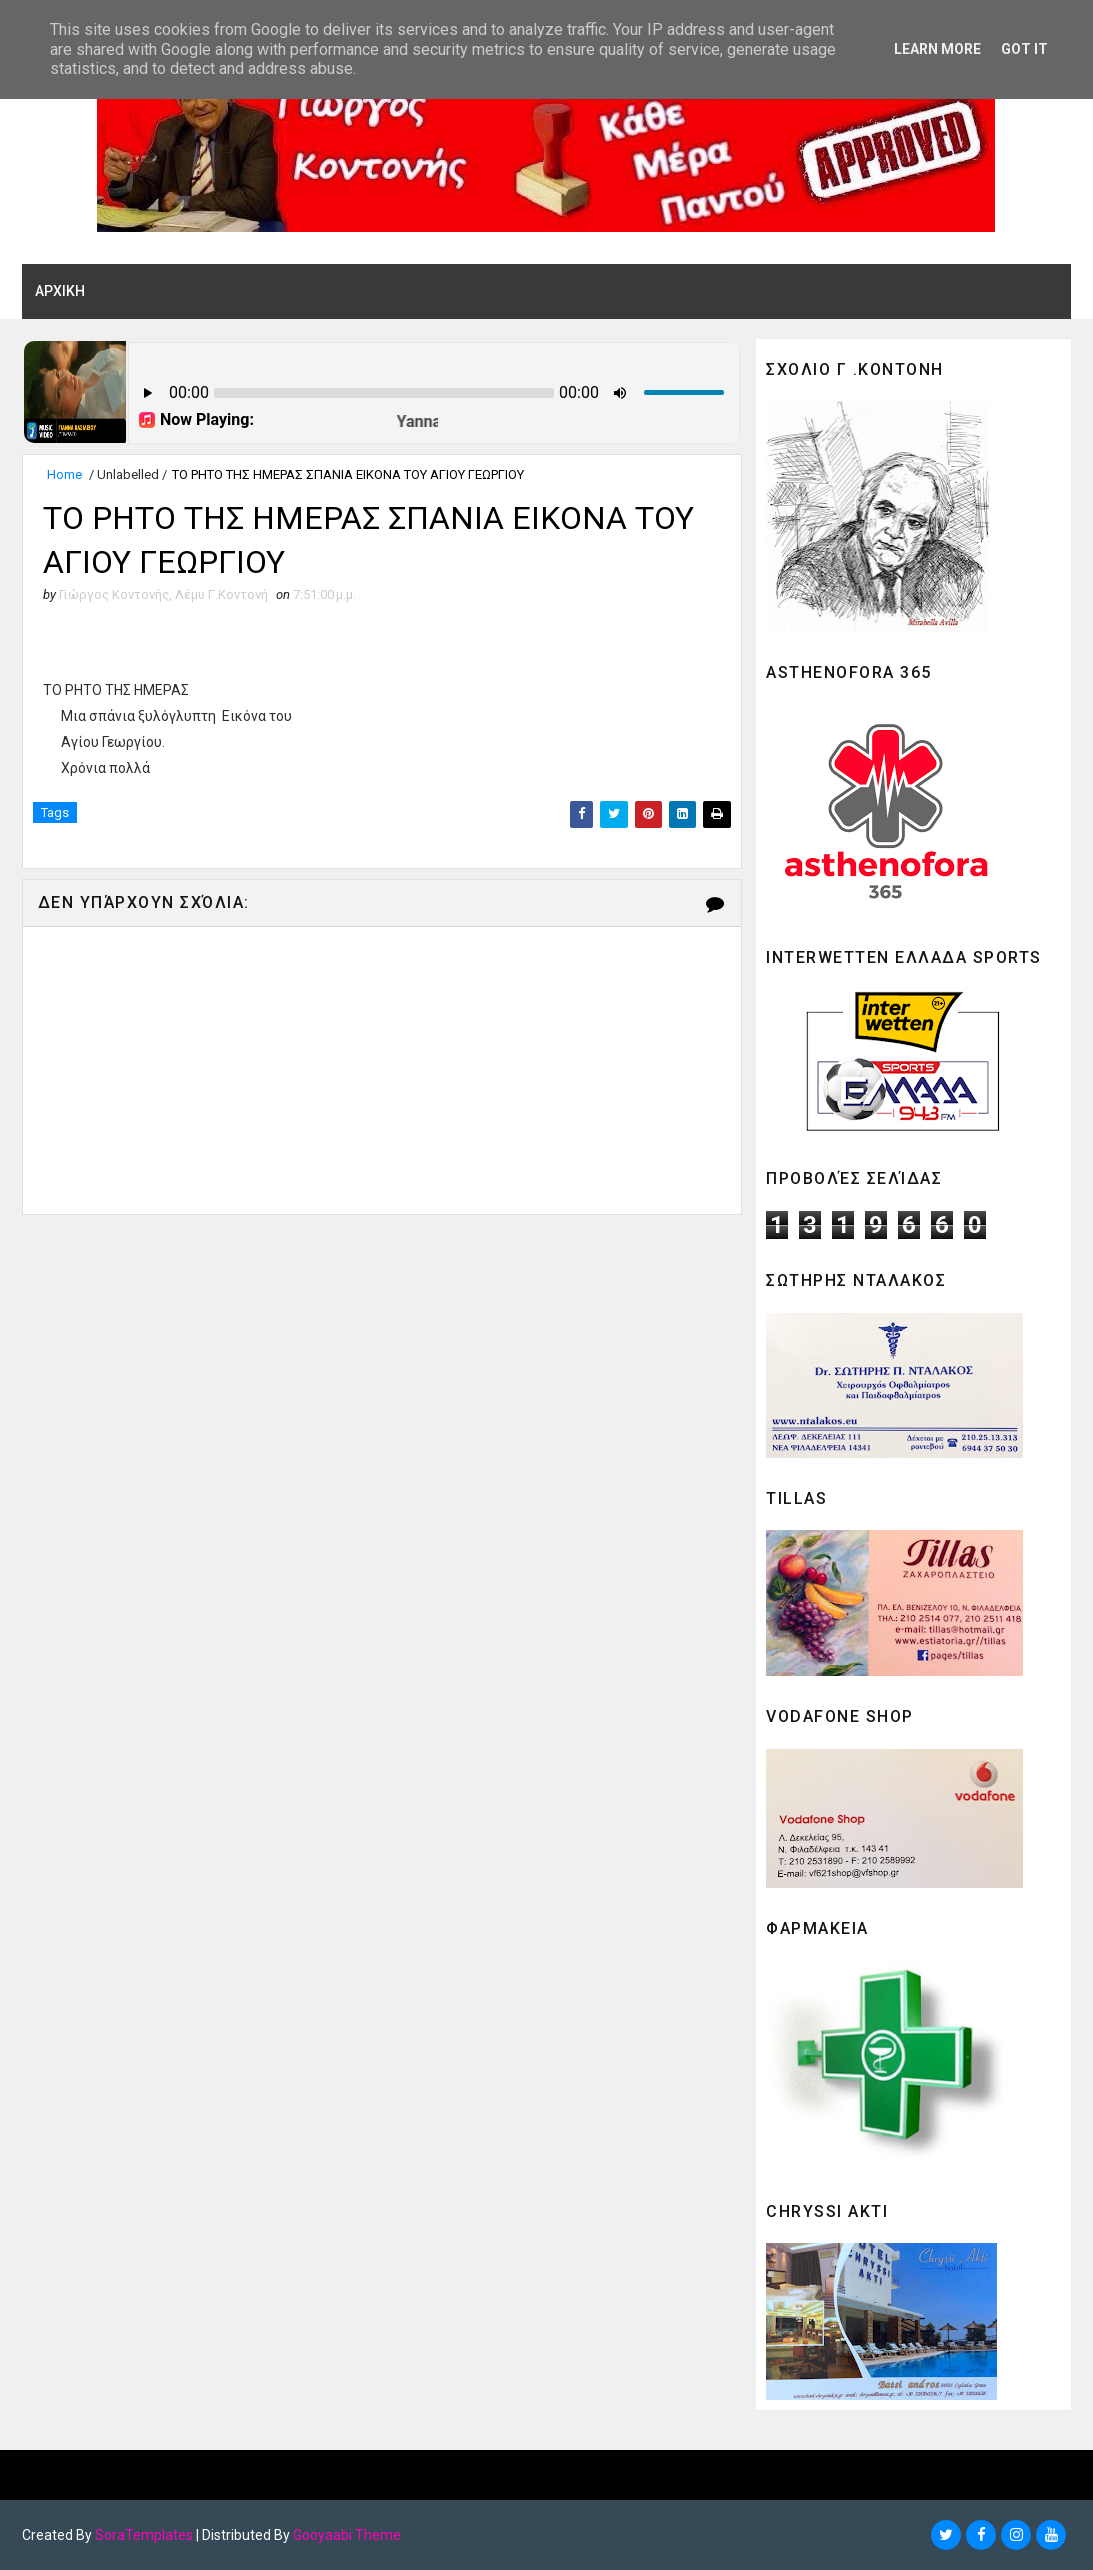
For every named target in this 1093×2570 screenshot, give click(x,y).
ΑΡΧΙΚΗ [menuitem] (60, 291)
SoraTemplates (144, 2535)
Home (64, 474)
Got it (1024, 49)
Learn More (937, 49)
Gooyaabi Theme (347, 2535)
